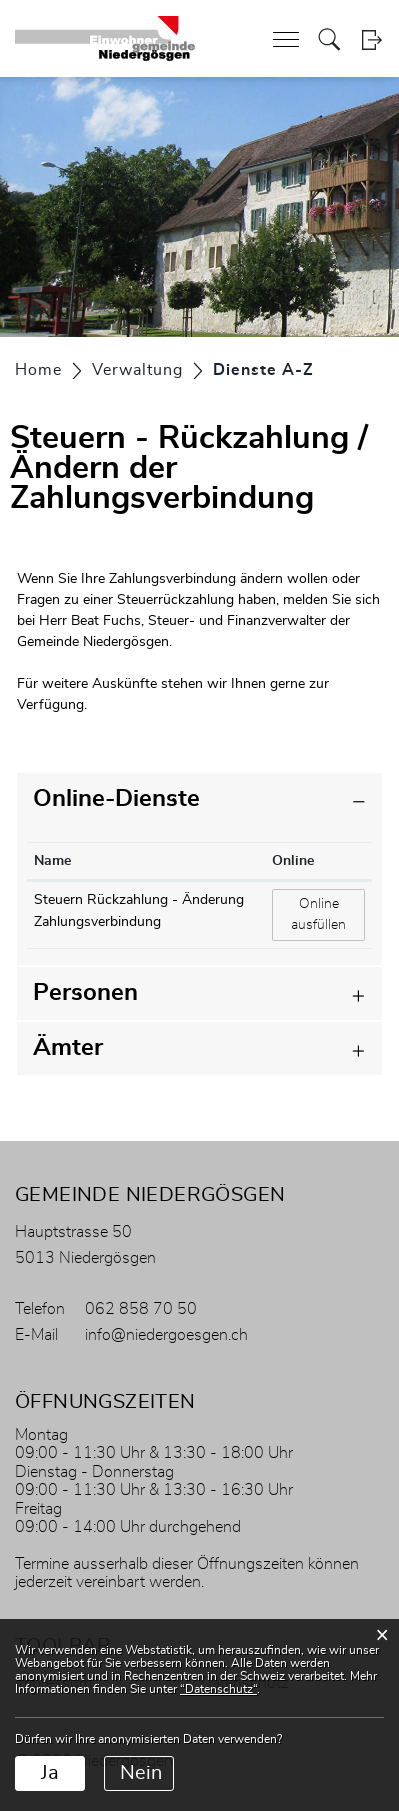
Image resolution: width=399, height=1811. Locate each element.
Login (371, 39)
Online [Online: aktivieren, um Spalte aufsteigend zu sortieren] (293, 861)
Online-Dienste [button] (116, 799)
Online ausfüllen (328, 913)
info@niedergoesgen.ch (166, 1335)
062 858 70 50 (141, 1309)
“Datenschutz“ (218, 1689)
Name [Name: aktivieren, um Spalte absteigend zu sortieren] (52, 861)
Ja (50, 1773)
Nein (141, 1773)
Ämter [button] (68, 1048)
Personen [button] (85, 993)
